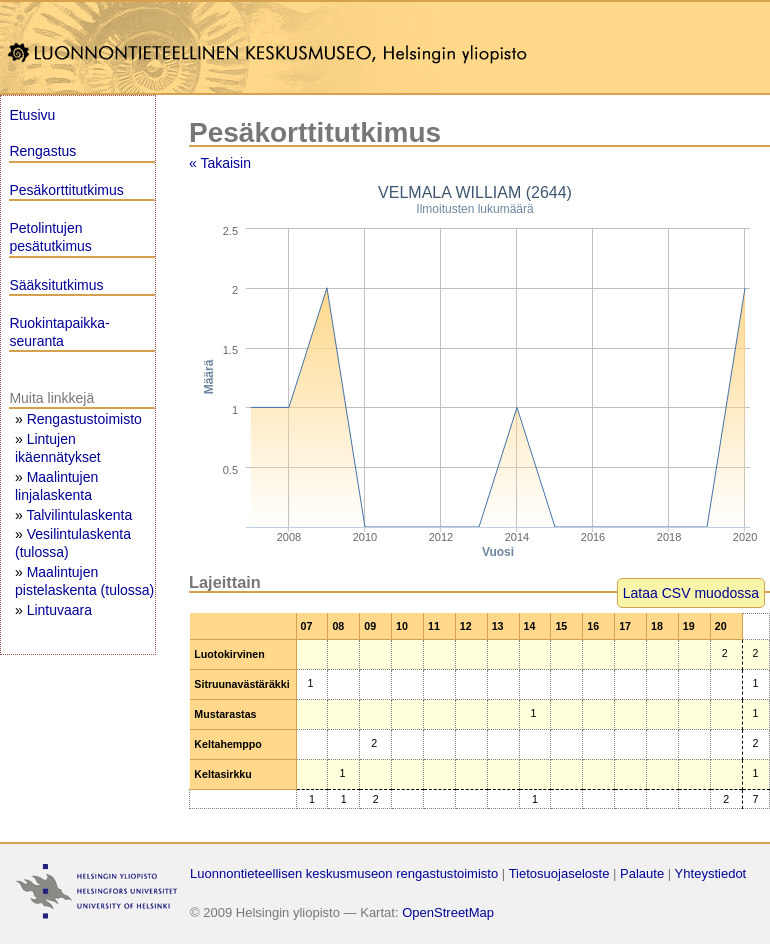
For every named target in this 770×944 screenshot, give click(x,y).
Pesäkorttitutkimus (66, 190)
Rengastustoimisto (84, 419)
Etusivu (32, 115)
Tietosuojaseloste (559, 873)
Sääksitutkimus (56, 285)
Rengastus (42, 151)
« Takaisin (220, 163)
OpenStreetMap (448, 912)
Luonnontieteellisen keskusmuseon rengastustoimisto (344, 873)
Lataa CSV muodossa (691, 593)
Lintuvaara (59, 610)
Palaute (642, 873)
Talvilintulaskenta (79, 515)
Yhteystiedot (711, 873)
